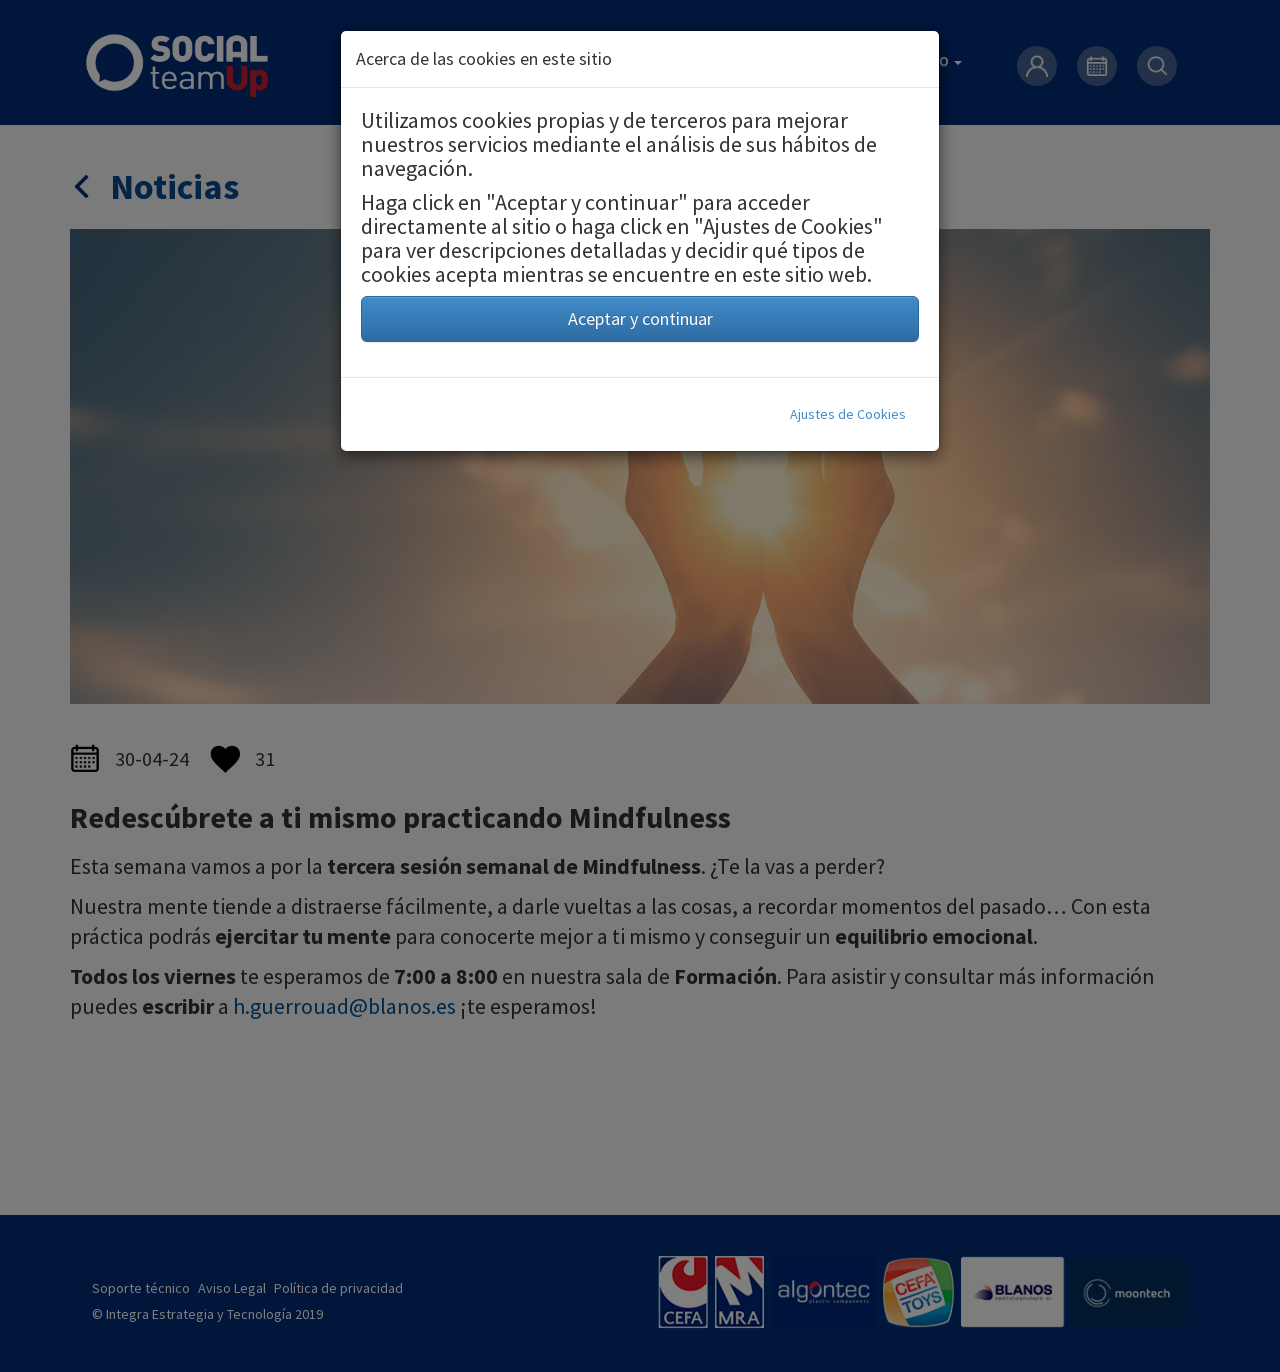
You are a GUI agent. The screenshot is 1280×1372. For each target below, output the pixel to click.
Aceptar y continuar (640, 318)
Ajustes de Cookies (848, 414)
